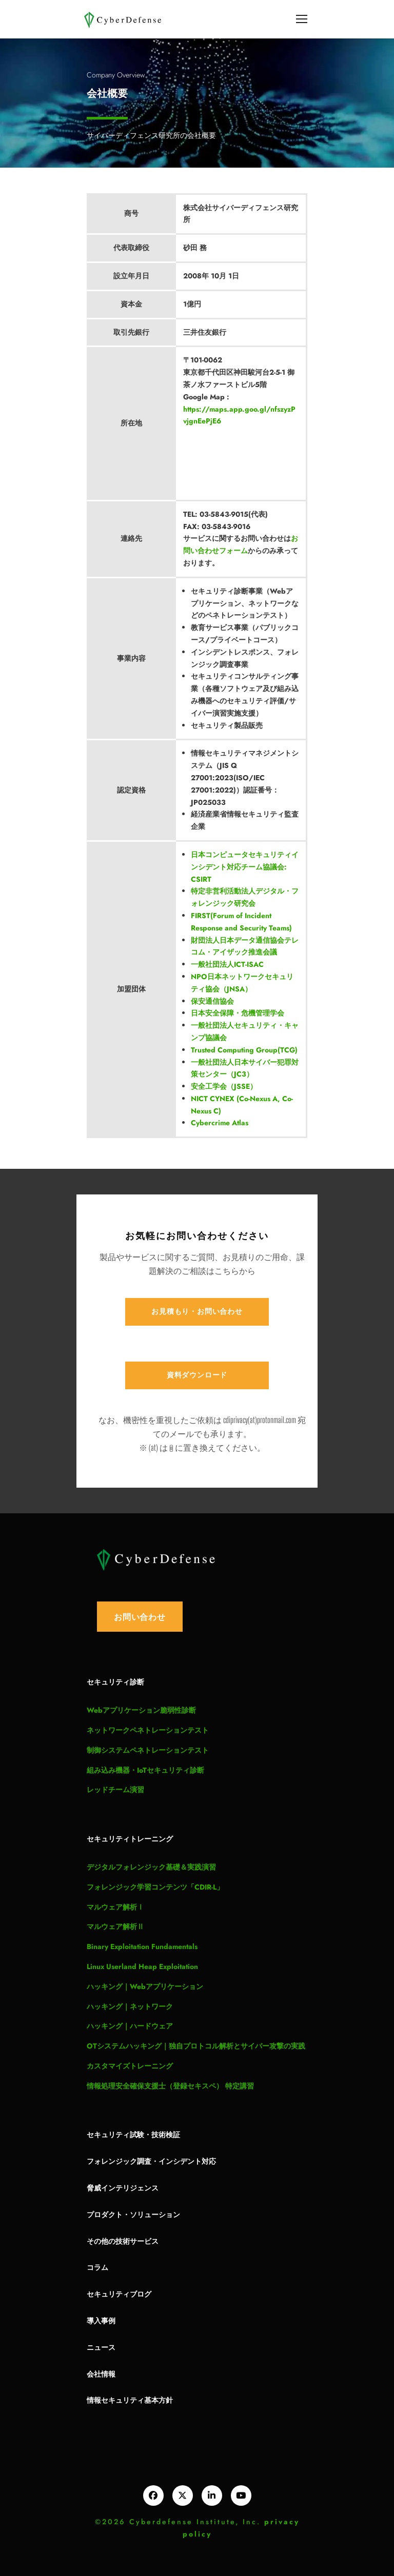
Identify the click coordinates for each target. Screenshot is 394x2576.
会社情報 (101, 2373)
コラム (97, 2267)
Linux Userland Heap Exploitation (142, 1966)
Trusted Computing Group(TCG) (244, 1050)
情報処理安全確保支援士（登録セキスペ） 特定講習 (170, 2086)
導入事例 (101, 2320)
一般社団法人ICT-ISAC (227, 964)
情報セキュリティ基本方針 (130, 2400)
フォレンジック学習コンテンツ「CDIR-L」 (155, 1887)
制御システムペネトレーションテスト (148, 1750)
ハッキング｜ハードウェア (130, 2026)
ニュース (101, 2347)
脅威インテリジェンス (123, 2187)
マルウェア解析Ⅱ (115, 1926)
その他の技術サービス (123, 2241)
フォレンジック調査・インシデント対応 (151, 2161)
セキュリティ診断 (115, 1681)
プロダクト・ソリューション (133, 2214)
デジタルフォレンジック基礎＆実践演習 (151, 1867)
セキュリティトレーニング (130, 1838)
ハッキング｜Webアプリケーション (145, 1986)
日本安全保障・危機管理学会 (237, 1013)
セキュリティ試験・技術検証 (133, 2134)
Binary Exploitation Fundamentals (142, 1946)
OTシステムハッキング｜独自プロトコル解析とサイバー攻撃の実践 (196, 2046)
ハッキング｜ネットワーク (130, 2006)
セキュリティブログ (119, 2293)
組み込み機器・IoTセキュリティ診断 (145, 1770)
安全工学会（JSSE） (224, 1086)
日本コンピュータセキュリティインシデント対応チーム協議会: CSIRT (245, 866)
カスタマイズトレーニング (130, 2066)
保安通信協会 (212, 1001)
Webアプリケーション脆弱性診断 (141, 1710)
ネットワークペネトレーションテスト (148, 1730)
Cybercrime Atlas (219, 1123)
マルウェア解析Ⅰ (115, 1907)
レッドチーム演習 (115, 1789)
